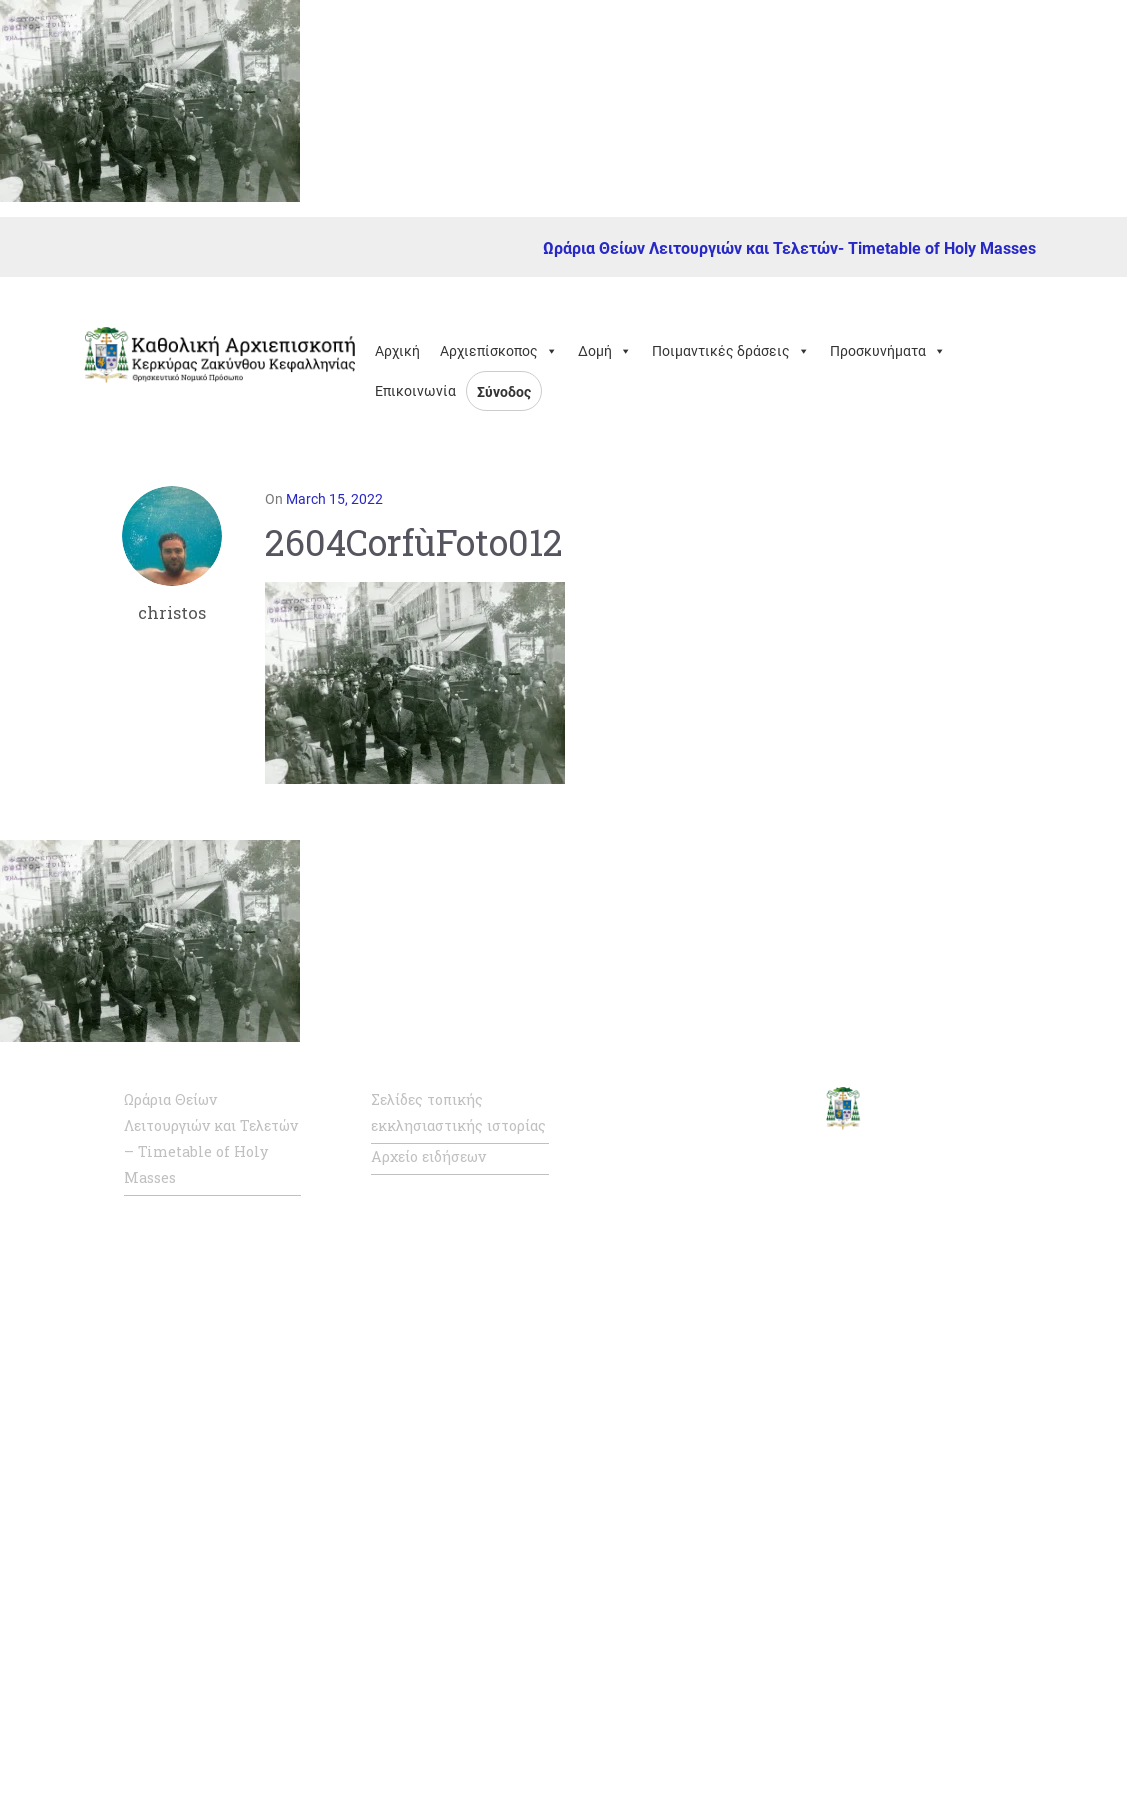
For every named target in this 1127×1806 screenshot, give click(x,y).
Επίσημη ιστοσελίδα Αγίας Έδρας (689, 1174)
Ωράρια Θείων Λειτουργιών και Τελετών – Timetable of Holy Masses (211, 1138)
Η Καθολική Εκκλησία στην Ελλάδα (696, 1310)
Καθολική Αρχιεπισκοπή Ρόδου (704, 1446)
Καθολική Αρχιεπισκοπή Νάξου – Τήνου (704, 1378)
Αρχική (397, 351)
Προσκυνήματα (888, 351)
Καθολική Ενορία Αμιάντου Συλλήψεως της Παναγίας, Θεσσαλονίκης (697, 1676)
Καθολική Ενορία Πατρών (680, 1582)
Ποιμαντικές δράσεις (731, 351)
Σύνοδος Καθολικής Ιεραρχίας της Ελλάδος (699, 1242)
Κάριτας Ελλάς (673, 1757)
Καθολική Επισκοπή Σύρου (690, 1514)
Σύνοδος (504, 392)
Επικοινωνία (415, 391)
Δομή (605, 351)
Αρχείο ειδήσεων (428, 1156)
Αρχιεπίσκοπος (499, 351)
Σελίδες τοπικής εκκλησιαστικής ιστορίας (458, 1112)
